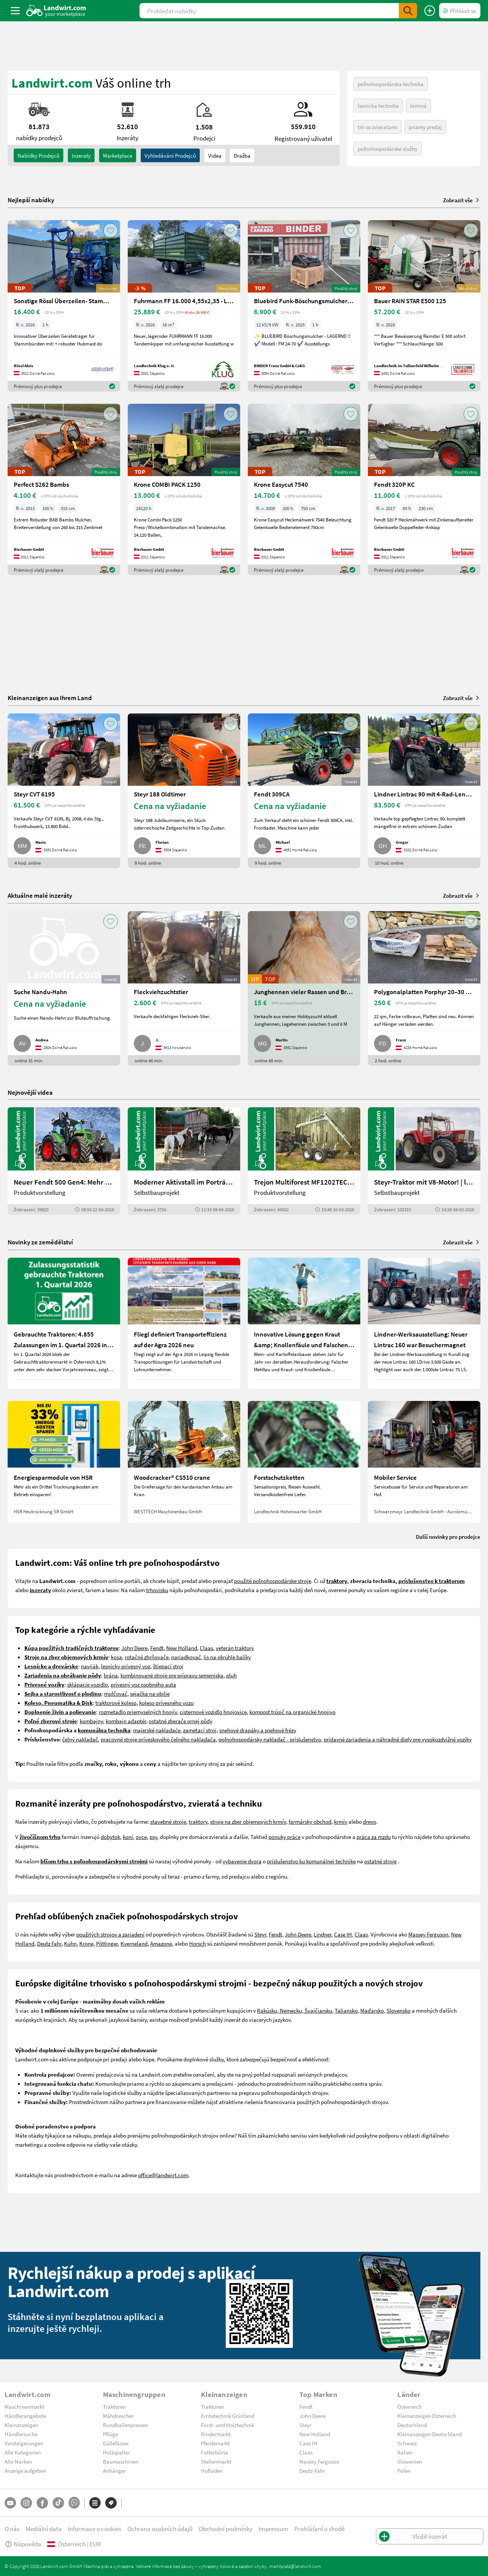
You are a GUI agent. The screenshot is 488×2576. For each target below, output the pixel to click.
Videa (215, 155)
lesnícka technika (378, 105)
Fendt (157, 1648)
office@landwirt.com (163, 2175)
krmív (340, 1821)
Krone (86, 1943)
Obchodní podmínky (225, 2528)
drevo (369, 1821)
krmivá (418, 105)
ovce (141, 1836)
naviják (89, 1666)
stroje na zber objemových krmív (248, 1821)
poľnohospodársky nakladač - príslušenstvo (269, 1739)
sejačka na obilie (150, 1693)
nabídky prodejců (38, 155)
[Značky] (111, 2503)
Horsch (197, 1943)
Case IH (343, 1934)
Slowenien (409, 2461)
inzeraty (81, 155)
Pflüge (110, 2434)
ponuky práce (284, 1836)
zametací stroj (200, 1730)
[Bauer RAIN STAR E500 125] (424, 306)
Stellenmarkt (216, 2461)
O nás (12, 2528)
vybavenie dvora (242, 1861)
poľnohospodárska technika (391, 84)
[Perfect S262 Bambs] (64, 489)
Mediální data (44, 2528)
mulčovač (115, 1693)
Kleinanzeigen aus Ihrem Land (50, 697)
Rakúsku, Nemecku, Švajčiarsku (294, 2010)
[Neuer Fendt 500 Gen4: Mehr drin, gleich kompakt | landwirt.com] (64, 1161)
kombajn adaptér (126, 1721)
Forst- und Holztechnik (227, 2425)
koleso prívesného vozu (166, 1702)
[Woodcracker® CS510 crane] (184, 1462)
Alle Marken (18, 2461)
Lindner (322, 1934)
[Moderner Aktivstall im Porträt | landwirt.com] (184, 1161)
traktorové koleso (115, 1702)
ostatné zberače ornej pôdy (180, 1721)
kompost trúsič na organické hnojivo (292, 1712)
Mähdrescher (118, 2415)
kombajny (91, 1721)
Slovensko (399, 2010)
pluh (231, 1675)
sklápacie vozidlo (87, 1684)
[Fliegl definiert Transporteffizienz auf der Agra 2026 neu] (184, 1323)
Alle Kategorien (23, 2452)
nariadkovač (186, 1657)
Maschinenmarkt (24, 2406)
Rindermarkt (216, 2434)
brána (111, 1675)
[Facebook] (42, 2503)
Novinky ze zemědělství (40, 1242)
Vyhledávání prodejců (170, 155)
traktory (198, 1821)
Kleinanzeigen (21, 2425)
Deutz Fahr (49, 1943)
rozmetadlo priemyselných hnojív (138, 1712)
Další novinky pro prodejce (448, 1536)
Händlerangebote (25, 2415)
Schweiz (407, 2443)
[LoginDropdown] (459, 10)
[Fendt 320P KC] (424, 489)
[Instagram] (26, 2503)
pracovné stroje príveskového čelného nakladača (158, 1739)
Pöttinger (107, 1943)
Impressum (273, 2528)
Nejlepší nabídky (31, 200)
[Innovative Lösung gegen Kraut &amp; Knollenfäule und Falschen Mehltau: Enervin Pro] (304, 1323)
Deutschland (412, 2425)
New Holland (181, 1648)
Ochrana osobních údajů (160, 2528)
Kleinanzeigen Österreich (426, 2415)
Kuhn (70, 1943)
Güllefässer (116, 2443)
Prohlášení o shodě (319, 2528)
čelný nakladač (80, 1739)
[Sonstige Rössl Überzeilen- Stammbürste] (64, 306)
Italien (405, 2452)
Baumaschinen (120, 2461)
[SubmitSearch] (408, 10)
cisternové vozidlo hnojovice (213, 1712)
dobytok (110, 1836)
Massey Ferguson (428, 1934)
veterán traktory (235, 1648)
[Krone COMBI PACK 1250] (184, 489)
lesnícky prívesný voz (125, 1666)
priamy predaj (425, 127)
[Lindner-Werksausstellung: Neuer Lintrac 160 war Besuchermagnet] (424, 1323)
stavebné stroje (168, 1821)
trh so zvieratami (377, 127)
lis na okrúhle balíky (227, 1657)
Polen (404, 2470)
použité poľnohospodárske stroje (272, 1581)
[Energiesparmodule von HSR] (64, 1462)
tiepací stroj (169, 1666)
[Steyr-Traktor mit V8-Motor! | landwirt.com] (424, 1161)
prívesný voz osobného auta (143, 1684)
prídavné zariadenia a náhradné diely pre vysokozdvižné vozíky (398, 1739)
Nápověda (23, 2543)
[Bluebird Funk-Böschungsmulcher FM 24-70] (304, 306)
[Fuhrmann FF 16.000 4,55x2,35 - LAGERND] (184, 306)
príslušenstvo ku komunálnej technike (311, 1861)
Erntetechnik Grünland (227, 2415)
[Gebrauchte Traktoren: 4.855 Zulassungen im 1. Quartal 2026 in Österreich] (64, 1323)
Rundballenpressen (125, 2425)
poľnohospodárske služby (387, 148)
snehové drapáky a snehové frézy (257, 1730)
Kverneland (134, 1943)
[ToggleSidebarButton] (15, 11)
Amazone (161, 1943)
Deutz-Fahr (312, 2470)
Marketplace (117, 155)
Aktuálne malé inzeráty (40, 895)
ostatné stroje (380, 1861)
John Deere (134, 1648)
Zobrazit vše (461, 200)
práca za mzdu (373, 1836)
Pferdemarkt (215, 2443)
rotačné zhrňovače (147, 1657)
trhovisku (157, 1590)
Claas (206, 1648)
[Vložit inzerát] (429, 10)
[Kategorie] (95, 2503)
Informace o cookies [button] (94, 2528)
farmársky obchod (310, 1821)
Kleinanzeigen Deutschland (429, 2434)
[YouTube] (10, 2503)
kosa (116, 1657)
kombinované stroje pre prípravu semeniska (171, 1675)
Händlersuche (21, 2434)
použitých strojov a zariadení (110, 1934)
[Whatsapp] (74, 2502)
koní (128, 1836)
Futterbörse (214, 2452)
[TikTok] (58, 2503)
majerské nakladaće (156, 1730)
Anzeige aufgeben (25, 2470)
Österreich (409, 2406)
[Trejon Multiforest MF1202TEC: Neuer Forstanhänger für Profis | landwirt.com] (304, 1161)
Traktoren (114, 2406)
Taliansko (346, 2010)
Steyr (260, 1934)
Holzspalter (116, 2452)
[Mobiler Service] (424, 1462)
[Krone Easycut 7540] (304, 489)
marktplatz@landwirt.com (295, 2566)
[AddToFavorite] (110, 230)
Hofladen (212, 2470)
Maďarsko (372, 2010)
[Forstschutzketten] (304, 1462)
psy (153, 1836)
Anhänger (114, 2470)
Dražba (242, 155)
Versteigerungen (24, 2443)
